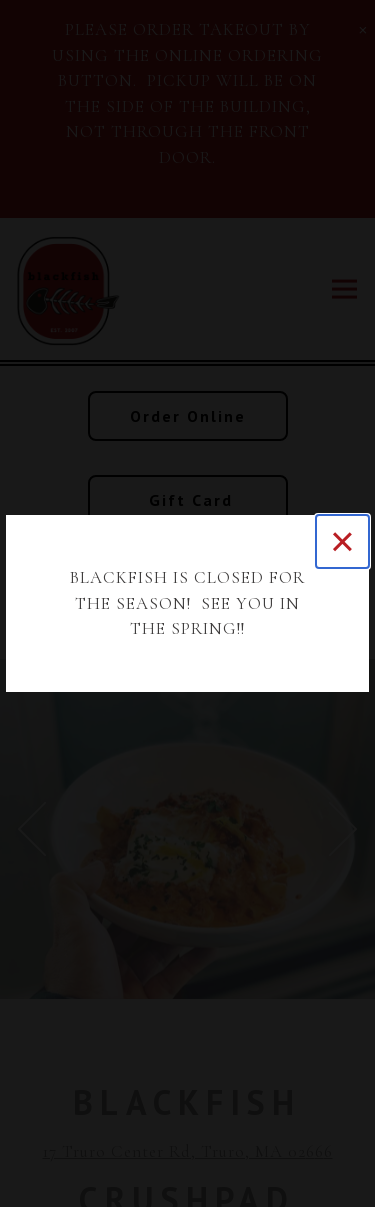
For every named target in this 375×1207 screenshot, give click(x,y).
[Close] (342, 541)
